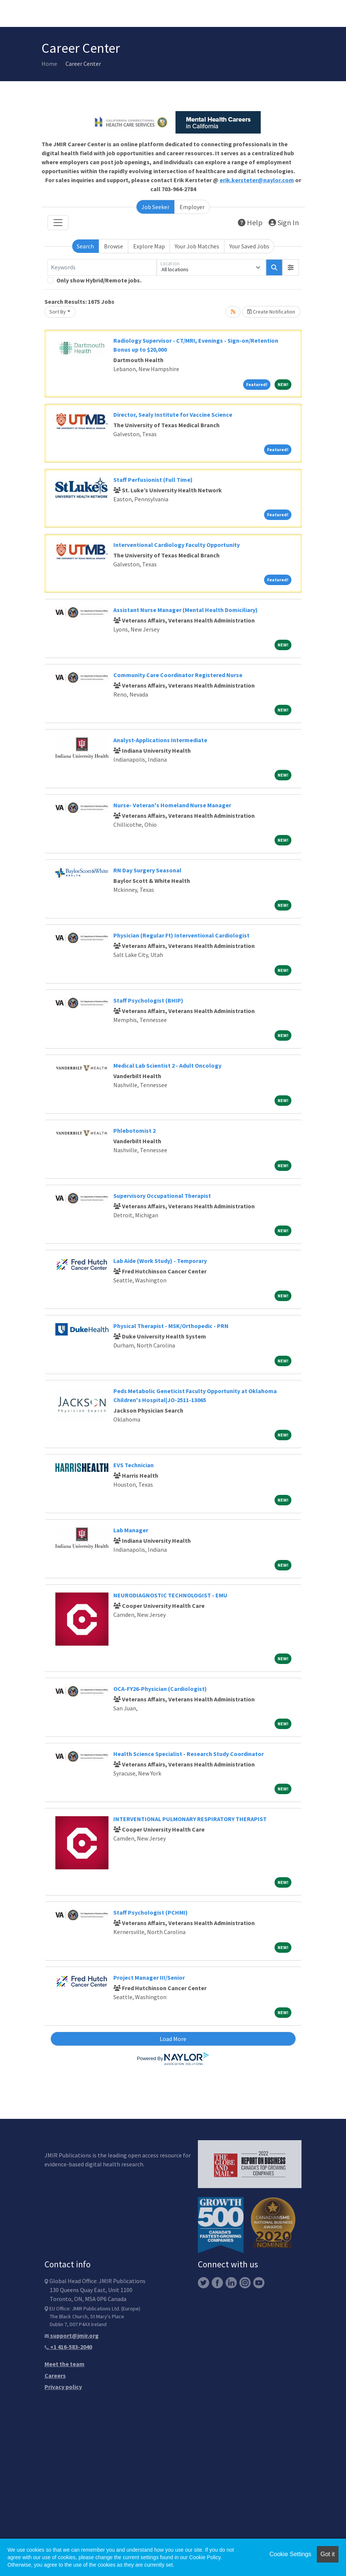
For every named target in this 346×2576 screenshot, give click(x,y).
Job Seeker (155, 207)
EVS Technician (133, 1465)
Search (85, 246)
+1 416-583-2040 (68, 2346)
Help (250, 222)
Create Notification (271, 311)
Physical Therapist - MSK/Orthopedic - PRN (171, 1326)
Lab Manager (130, 1530)
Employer (192, 207)
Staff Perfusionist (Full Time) (153, 479)
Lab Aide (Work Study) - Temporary (160, 1260)
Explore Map (149, 246)
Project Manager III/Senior (149, 1977)
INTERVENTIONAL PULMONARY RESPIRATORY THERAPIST (190, 1819)
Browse (113, 246)
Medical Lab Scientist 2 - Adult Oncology (167, 1065)
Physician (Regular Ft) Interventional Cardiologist (181, 935)
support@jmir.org (72, 2335)
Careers (55, 2375)
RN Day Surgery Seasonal (147, 870)
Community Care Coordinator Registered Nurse (177, 675)
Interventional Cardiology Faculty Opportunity (176, 544)
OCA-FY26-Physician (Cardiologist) (160, 1688)
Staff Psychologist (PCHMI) (150, 1912)
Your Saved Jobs (249, 246)
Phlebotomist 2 (134, 1130)
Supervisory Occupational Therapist (162, 1195)
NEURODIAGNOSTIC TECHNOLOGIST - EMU (170, 1595)
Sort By (57, 311)
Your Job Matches (197, 246)
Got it (328, 2554)
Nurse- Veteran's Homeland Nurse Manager (172, 805)
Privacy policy (63, 2386)
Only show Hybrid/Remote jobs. (98, 280)
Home (49, 63)
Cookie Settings (290, 2554)
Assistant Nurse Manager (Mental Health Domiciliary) (185, 610)
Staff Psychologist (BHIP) (148, 1000)
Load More (173, 2039)
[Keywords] (102, 267)
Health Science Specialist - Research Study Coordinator (188, 1753)
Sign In (284, 222)
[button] (290, 267)
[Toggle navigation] (58, 222)
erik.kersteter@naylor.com (257, 180)
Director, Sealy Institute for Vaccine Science (172, 414)
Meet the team (65, 2364)
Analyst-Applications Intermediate (160, 740)
